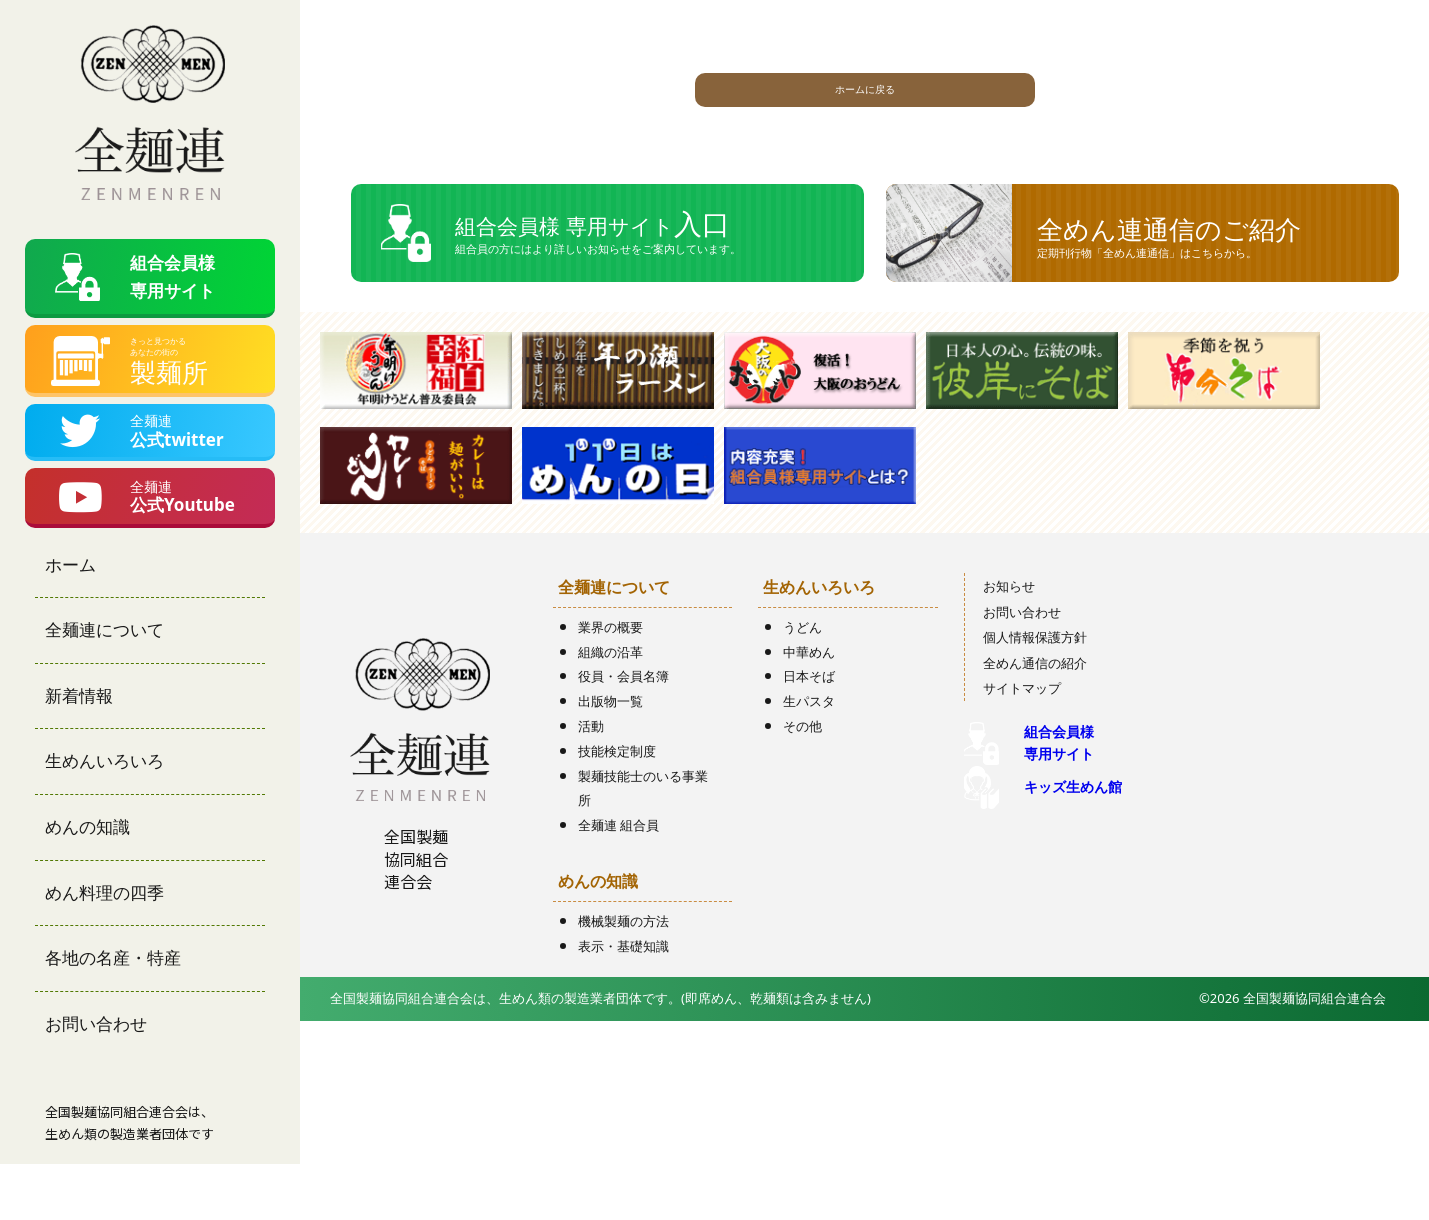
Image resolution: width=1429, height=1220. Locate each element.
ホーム (70, 619)
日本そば (809, 709)
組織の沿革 (610, 684)
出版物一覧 (610, 733)
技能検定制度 (617, 783)
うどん (802, 659)
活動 (591, 758)
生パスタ (809, 733)
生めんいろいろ (104, 816)
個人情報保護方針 (1035, 669)
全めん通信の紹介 (1035, 695)
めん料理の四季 (104, 947)
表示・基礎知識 (623, 978)
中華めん (809, 684)
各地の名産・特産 (113, 1013)
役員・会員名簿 (623, 709)
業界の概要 (610, 659)
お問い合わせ (96, 1078)
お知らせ (1009, 618)
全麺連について (104, 685)
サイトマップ (1022, 721)
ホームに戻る (865, 97)
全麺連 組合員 (618, 857)
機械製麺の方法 (623, 953)
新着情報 (79, 750)
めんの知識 (87, 881)
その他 (802, 758)
